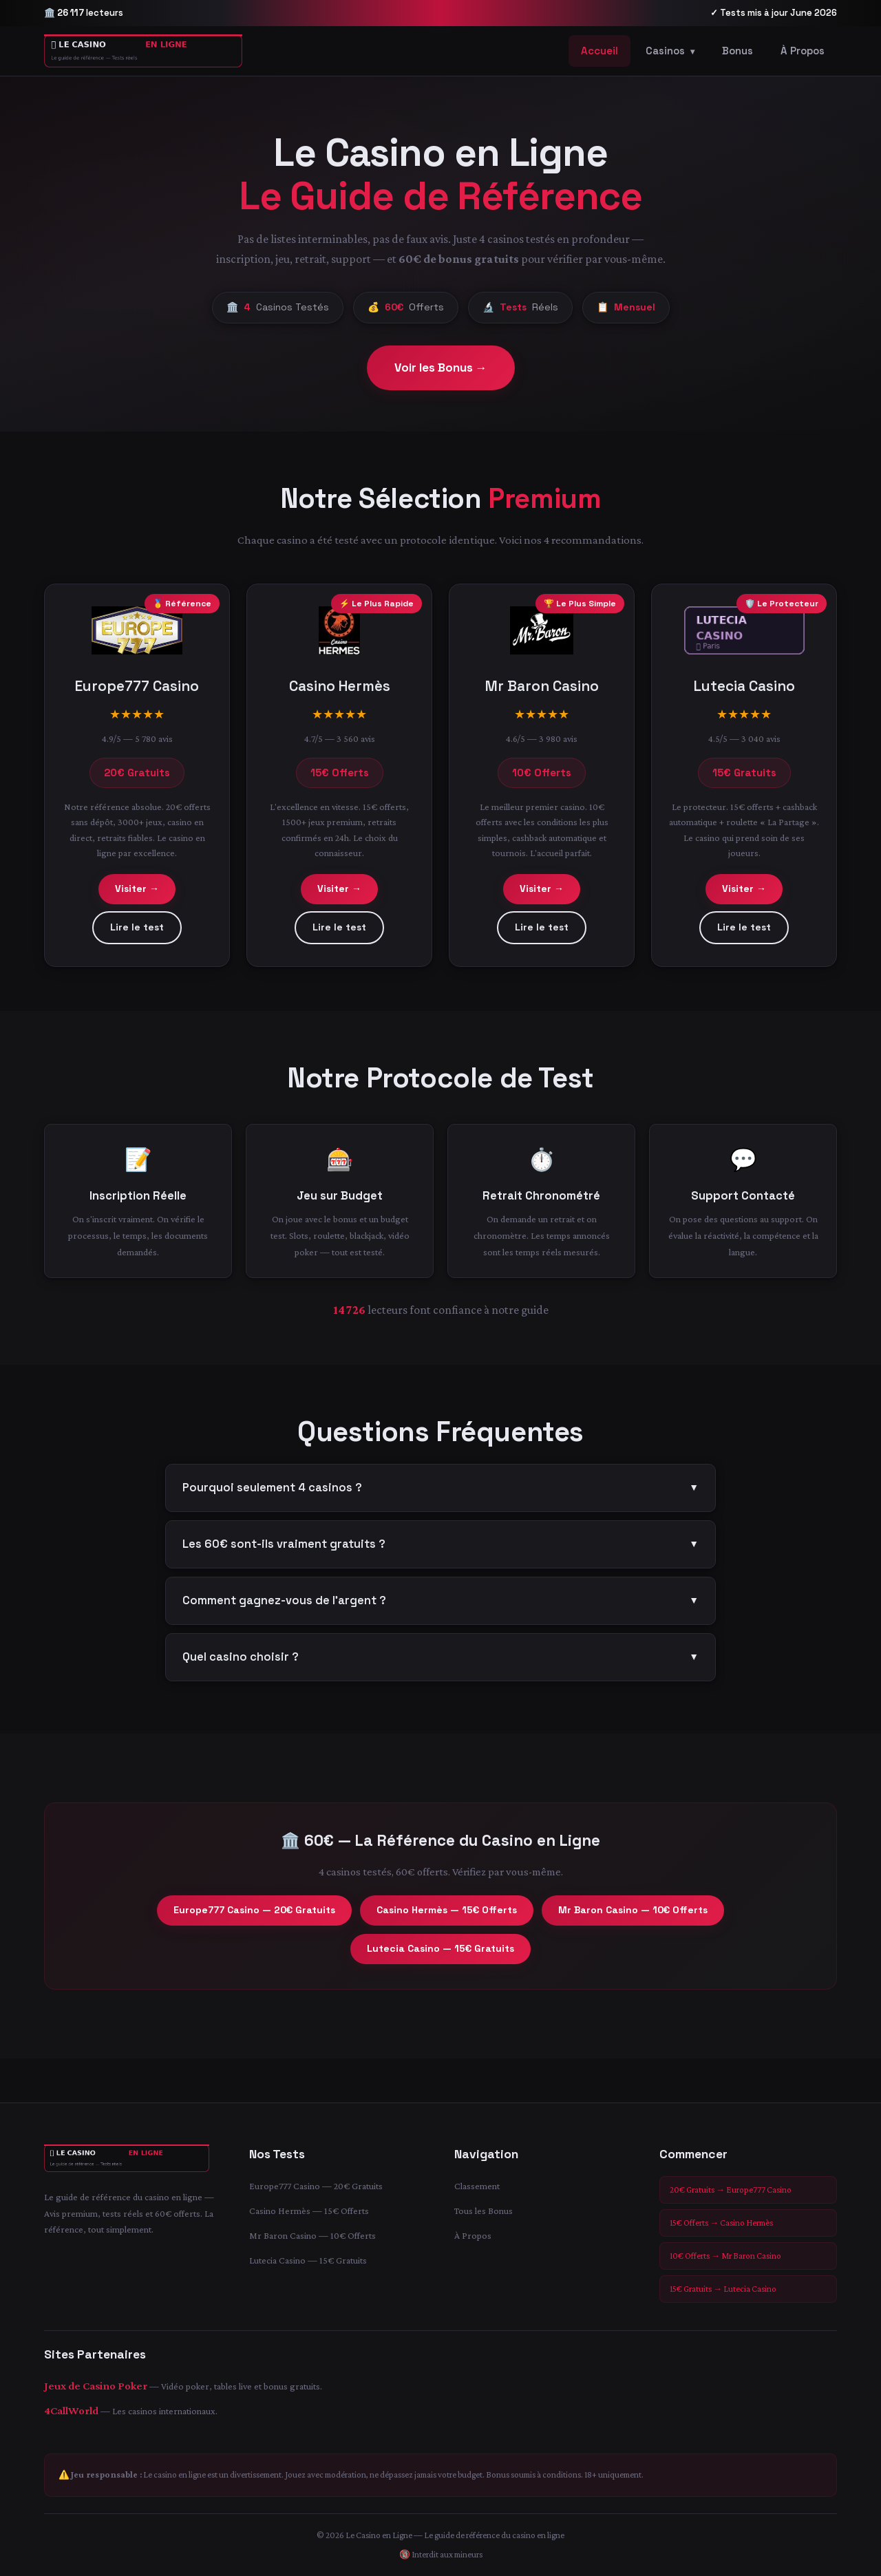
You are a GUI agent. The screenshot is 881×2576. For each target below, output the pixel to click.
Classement (477, 2185)
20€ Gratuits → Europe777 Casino (731, 2189)
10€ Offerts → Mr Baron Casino (725, 2255)
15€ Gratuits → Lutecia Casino (723, 2289)
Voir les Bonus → (440, 367)
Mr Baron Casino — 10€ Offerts (633, 1918)
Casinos (670, 50)
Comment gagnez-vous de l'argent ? (440, 1609)
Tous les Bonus (483, 2210)
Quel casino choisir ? (440, 1665)
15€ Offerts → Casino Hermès (721, 2222)
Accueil (599, 50)
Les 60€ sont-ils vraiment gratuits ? (440, 1552)
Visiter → (137, 897)
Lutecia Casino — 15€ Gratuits (440, 1956)
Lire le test (137, 935)
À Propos (803, 50)
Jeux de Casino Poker (95, 2385)
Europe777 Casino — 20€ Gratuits (254, 1918)
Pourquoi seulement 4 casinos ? (440, 1496)
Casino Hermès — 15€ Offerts (446, 1918)
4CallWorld (71, 2410)
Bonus (737, 50)
